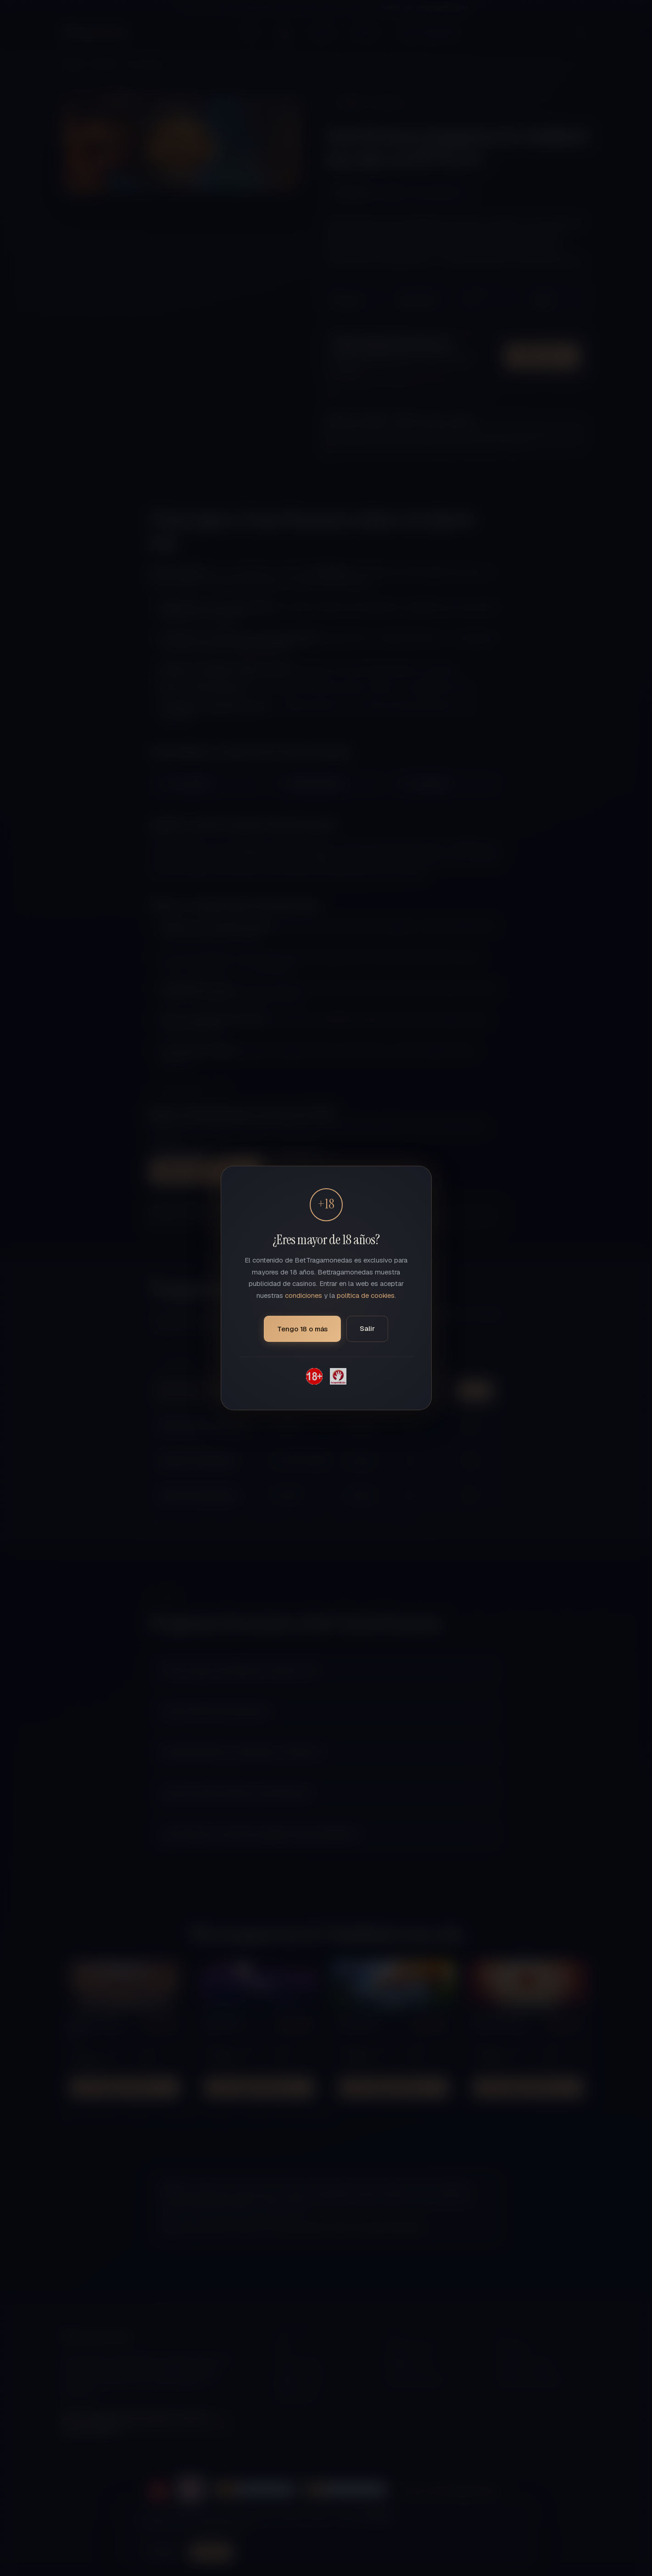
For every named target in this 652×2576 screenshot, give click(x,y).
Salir (367, 1328)
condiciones (303, 1295)
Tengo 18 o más (302, 1328)
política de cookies (366, 1295)
